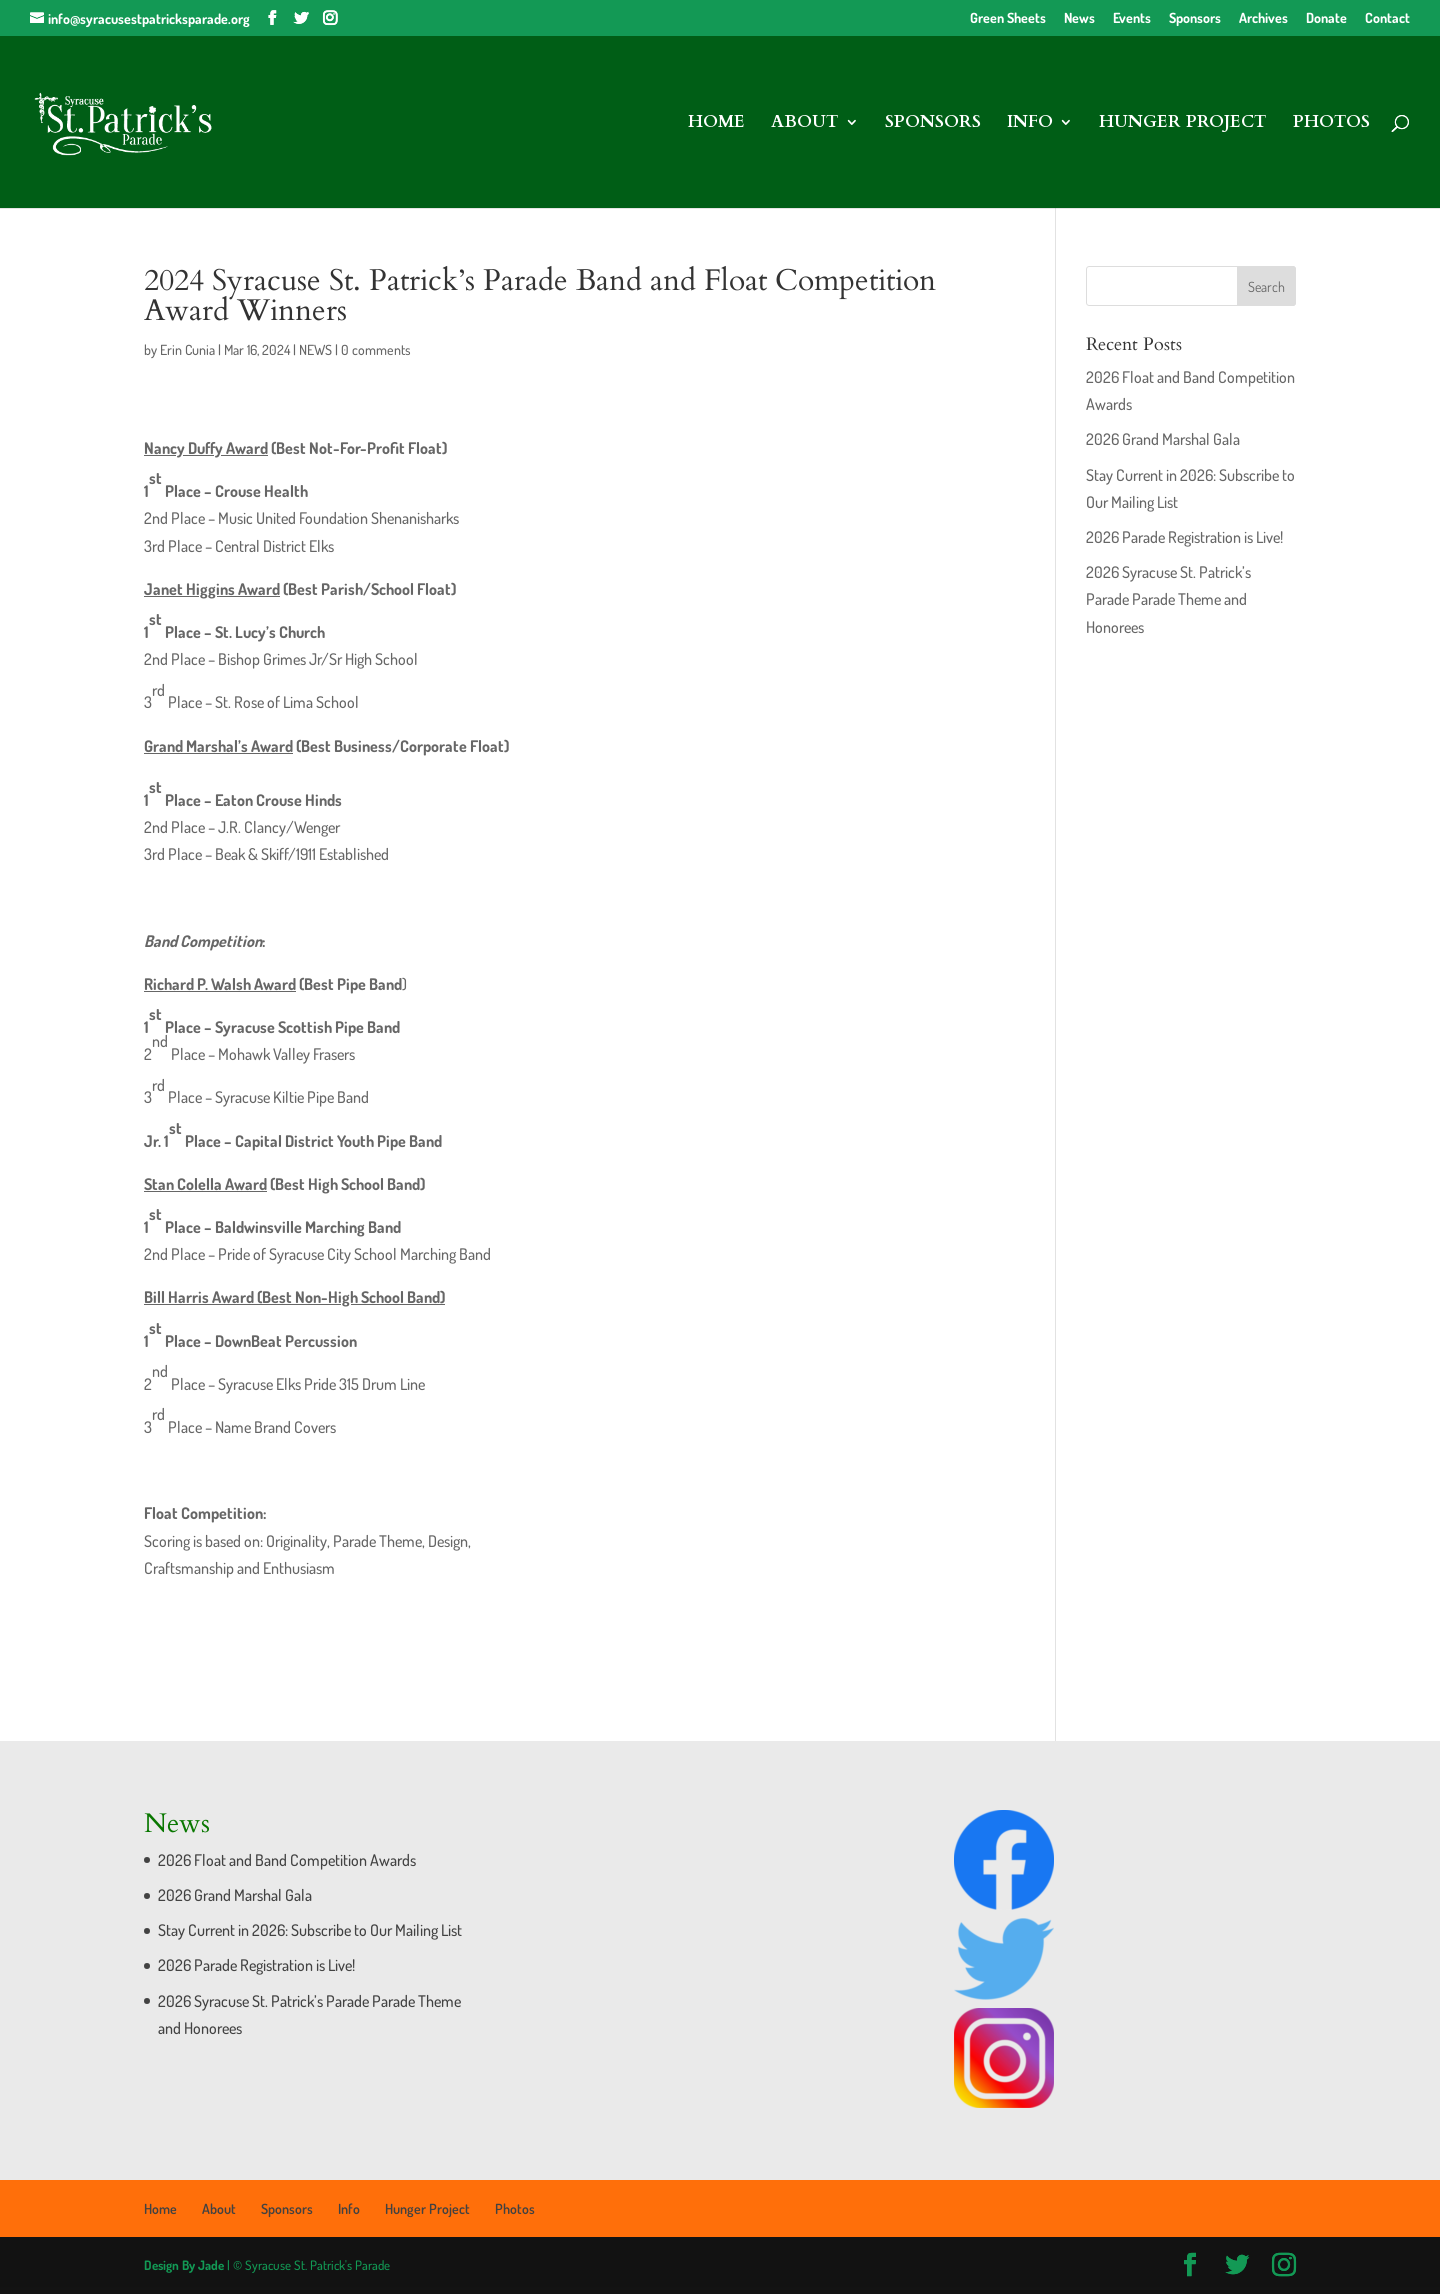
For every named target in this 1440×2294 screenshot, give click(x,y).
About (805, 124)
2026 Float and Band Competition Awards (287, 1860)
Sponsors (1195, 18)
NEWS (315, 349)
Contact (1387, 18)
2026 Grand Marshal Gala (1163, 439)
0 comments (376, 349)
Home (716, 124)
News (1079, 18)
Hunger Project (1183, 124)
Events (1132, 18)
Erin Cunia (187, 349)
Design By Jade (184, 2265)
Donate (1326, 18)
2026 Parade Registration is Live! (1184, 537)
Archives (1263, 18)
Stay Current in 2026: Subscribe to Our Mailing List (310, 1930)
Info (1030, 124)
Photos (1331, 124)
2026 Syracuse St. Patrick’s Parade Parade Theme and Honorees (1168, 599)
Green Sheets (1008, 18)
